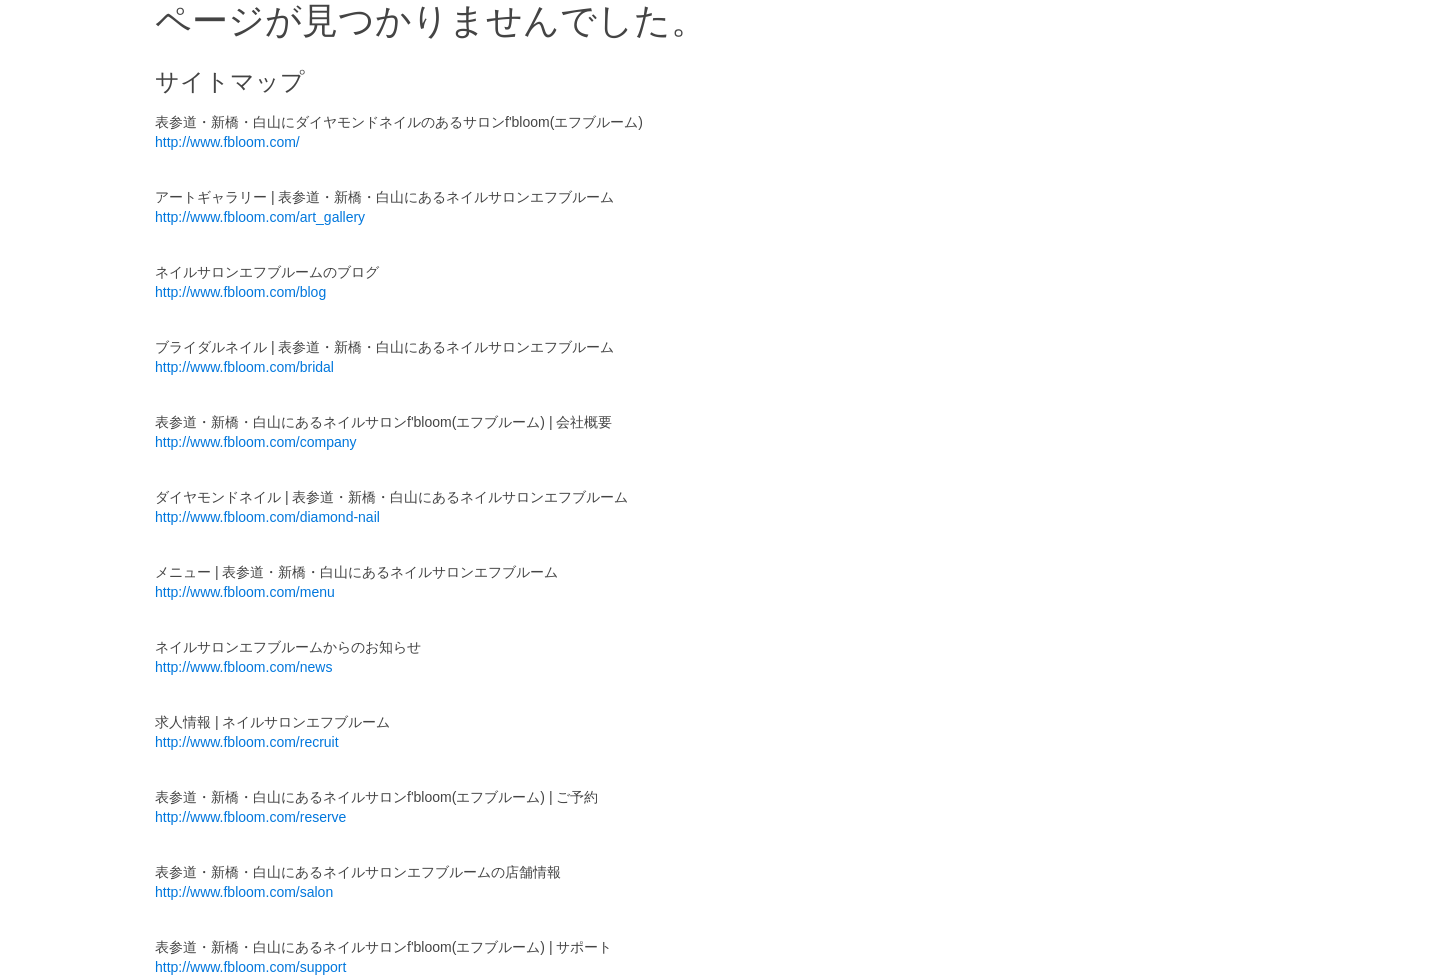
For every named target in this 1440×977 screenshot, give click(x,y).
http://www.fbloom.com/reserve (250, 817)
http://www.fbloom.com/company (256, 442)
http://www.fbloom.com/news (243, 667)
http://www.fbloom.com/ (227, 142)
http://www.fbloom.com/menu (245, 592)
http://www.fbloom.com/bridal (244, 367)
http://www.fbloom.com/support (250, 967)
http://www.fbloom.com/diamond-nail (267, 517)
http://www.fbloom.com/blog (240, 292)
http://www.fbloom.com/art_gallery (260, 217)
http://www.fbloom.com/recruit (247, 742)
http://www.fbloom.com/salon (244, 892)
